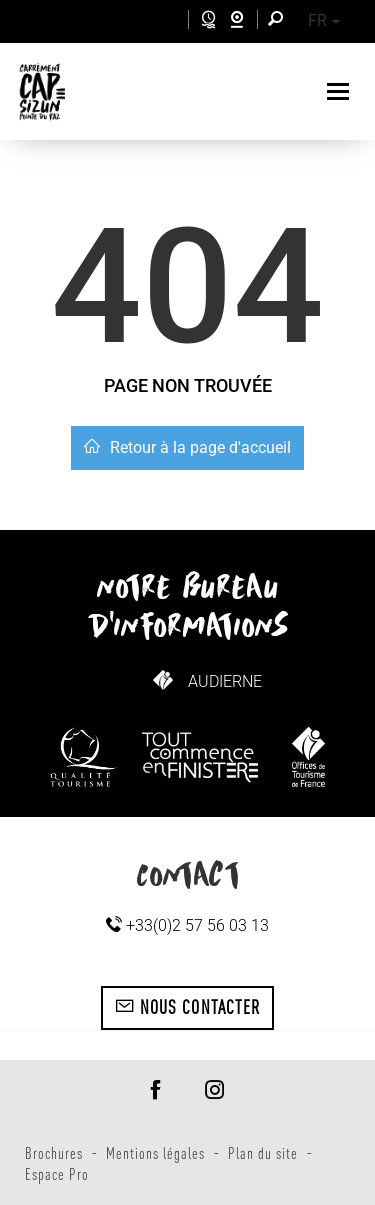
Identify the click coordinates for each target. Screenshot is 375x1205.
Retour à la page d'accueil (187, 447)
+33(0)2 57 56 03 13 (187, 925)
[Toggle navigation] (340, 91)
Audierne (225, 681)
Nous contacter (188, 1007)
